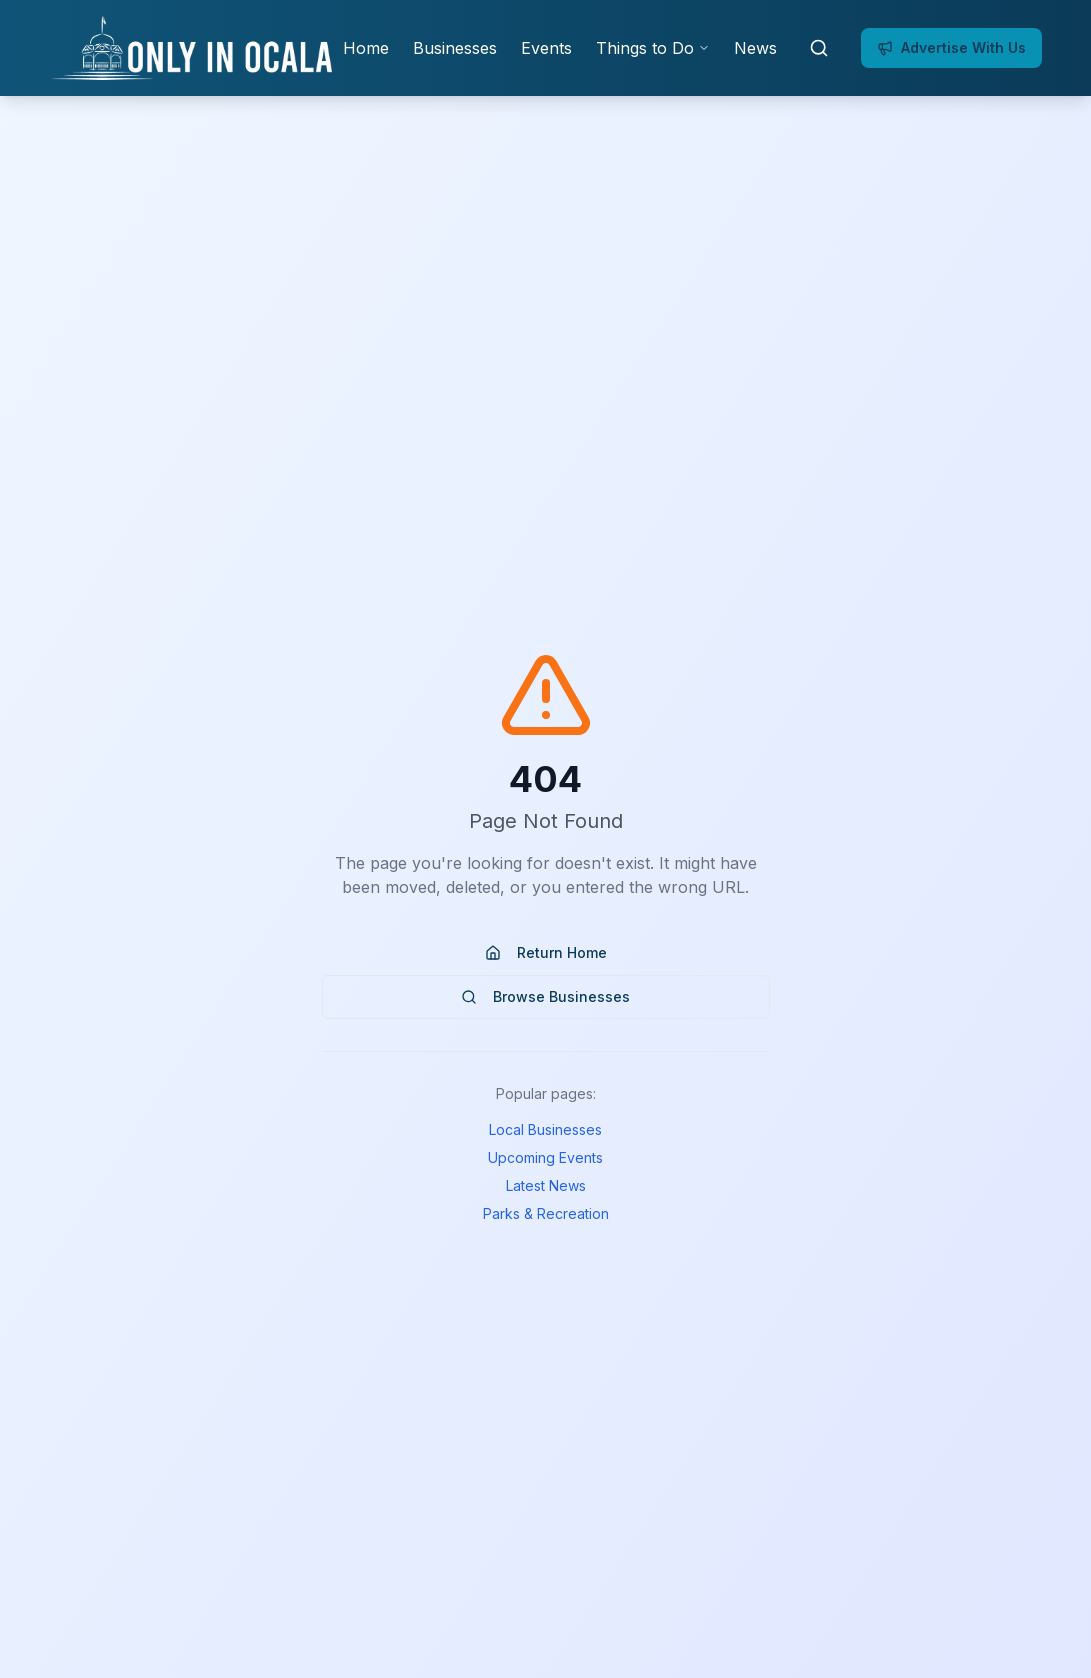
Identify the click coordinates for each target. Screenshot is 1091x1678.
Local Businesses (545, 1129)
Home (366, 48)
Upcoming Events (545, 1157)
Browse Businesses (545, 996)
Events (546, 48)
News (755, 48)
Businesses (455, 48)
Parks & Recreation (546, 1213)
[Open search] (819, 48)
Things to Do (653, 48)
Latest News (546, 1185)
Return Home (546, 952)
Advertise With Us (951, 47)
